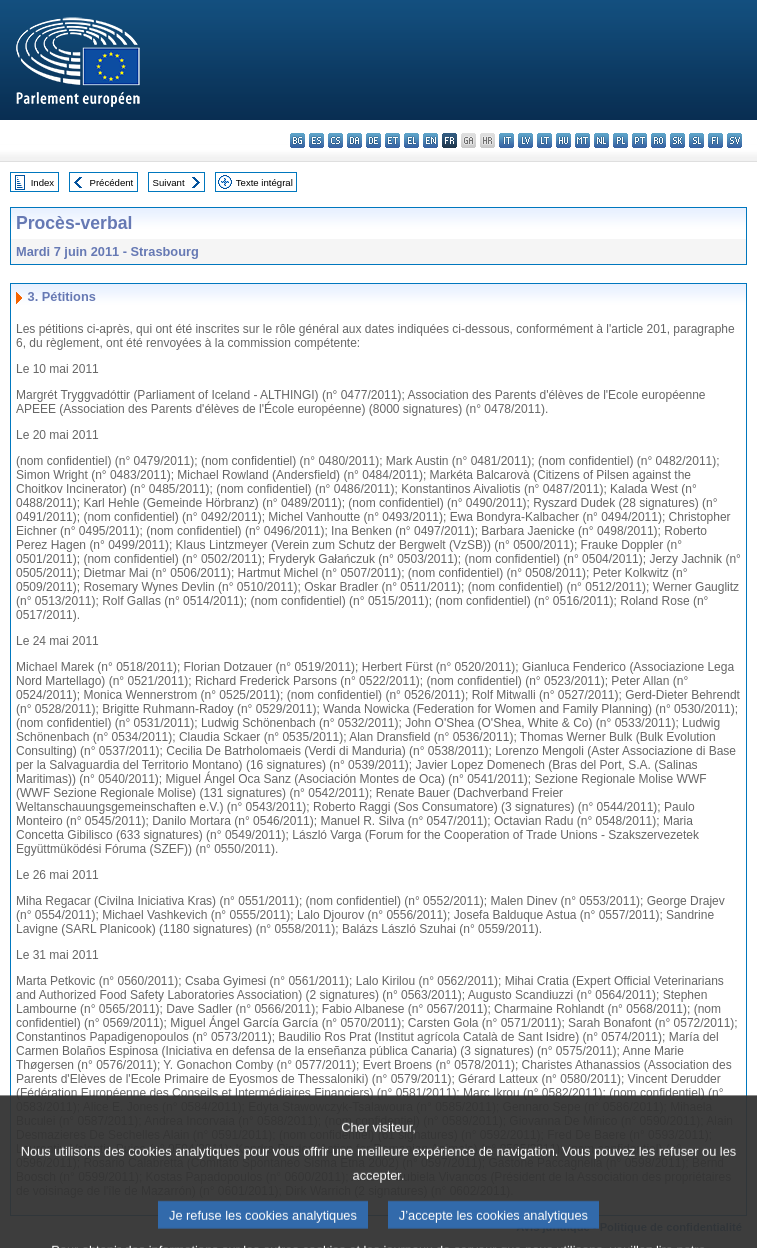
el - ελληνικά (411, 140)
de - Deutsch (373, 140)
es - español (316, 140)
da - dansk (354, 140)
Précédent (112, 182)
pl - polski (620, 140)
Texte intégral (264, 182)
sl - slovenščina (696, 140)
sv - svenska (734, 140)
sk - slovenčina (677, 140)
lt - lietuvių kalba (544, 140)
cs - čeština (335, 140)
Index (42, 182)
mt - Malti (582, 140)
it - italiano (506, 140)
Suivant (169, 182)
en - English (430, 140)
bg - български (297, 140)
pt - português (639, 140)
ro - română (658, 140)
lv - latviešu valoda (525, 140)
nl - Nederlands (601, 140)
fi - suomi (715, 140)
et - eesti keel (392, 140)
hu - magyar (563, 140)
